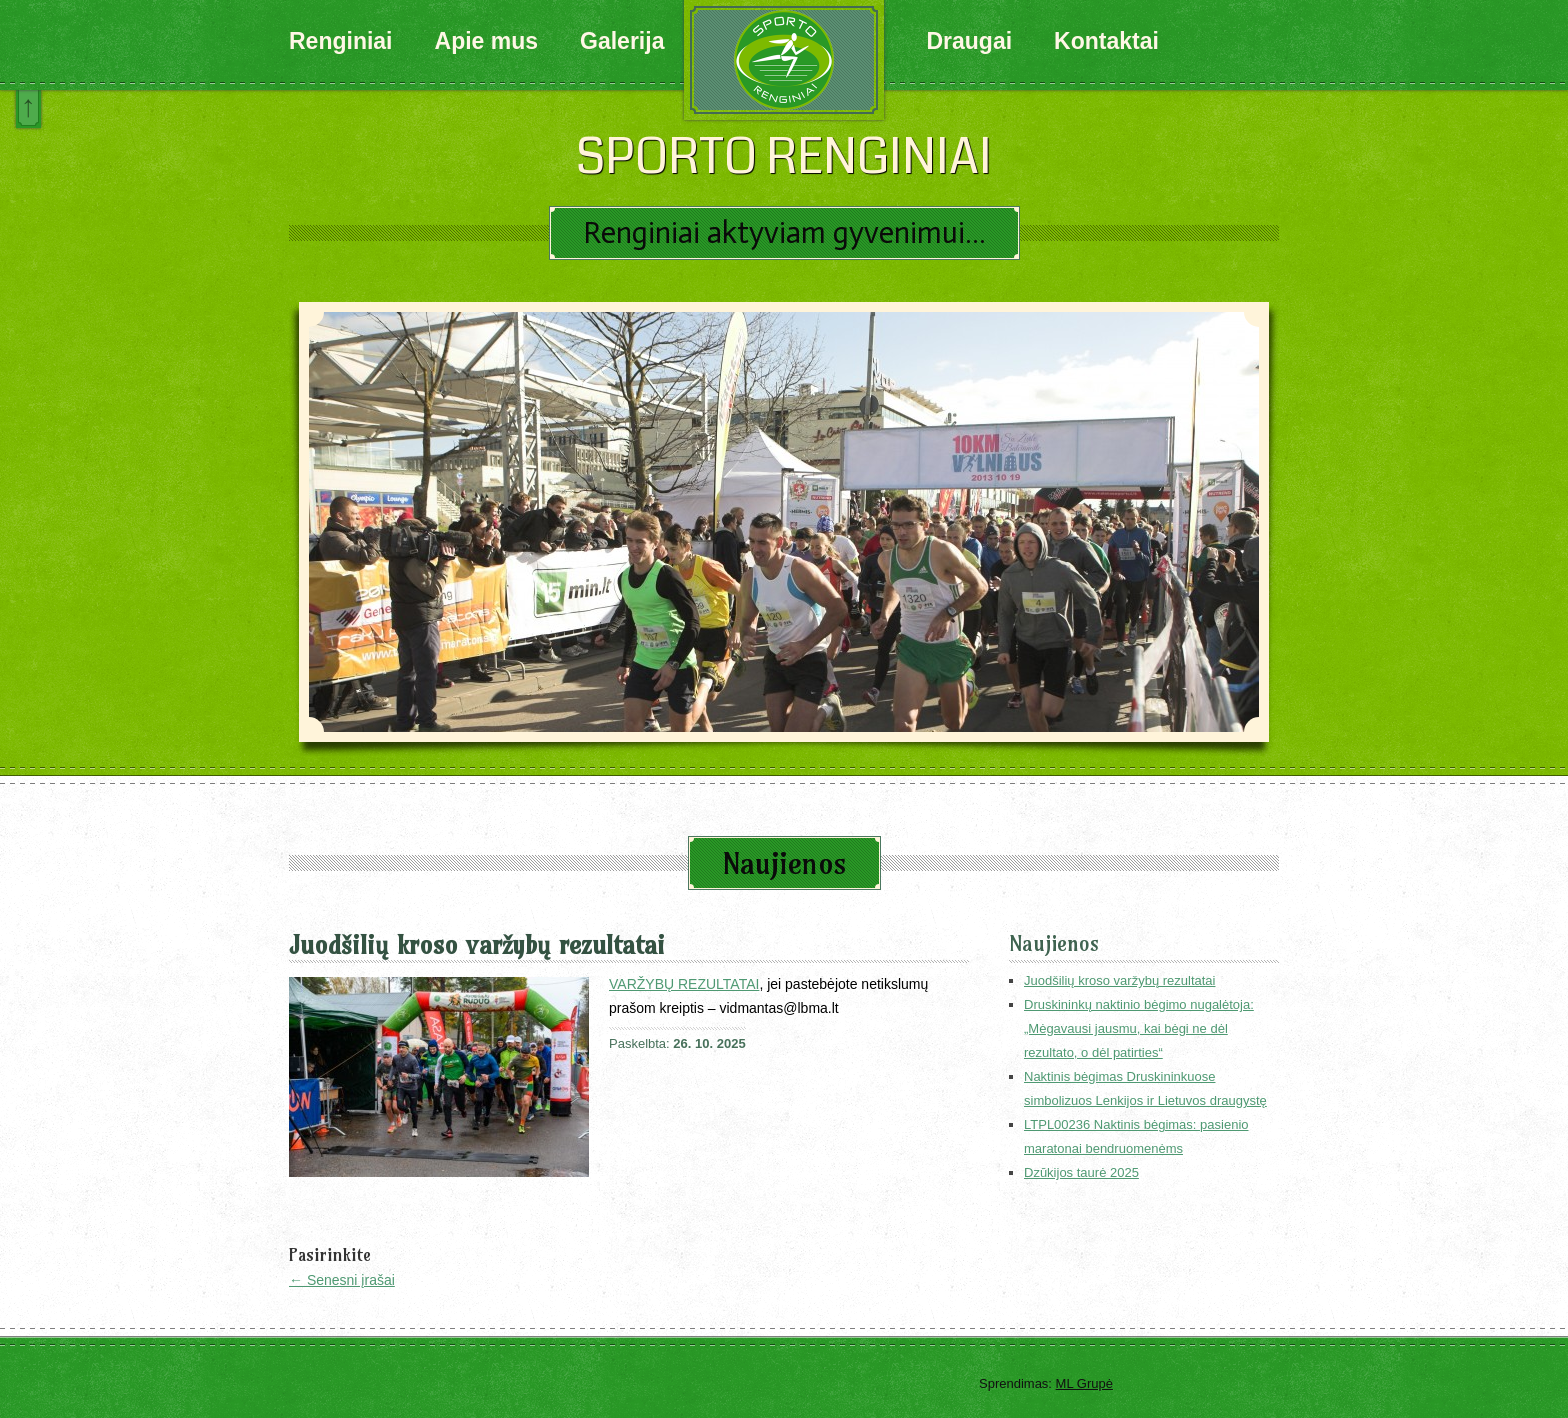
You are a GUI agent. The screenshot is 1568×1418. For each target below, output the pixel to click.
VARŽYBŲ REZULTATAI (684, 984)
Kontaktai (1106, 41)
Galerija (622, 41)
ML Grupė (1084, 1383)
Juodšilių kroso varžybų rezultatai (477, 945)
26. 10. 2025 (709, 1043)
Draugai (969, 41)
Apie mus (487, 41)
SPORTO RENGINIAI (784, 157)
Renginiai (341, 41)
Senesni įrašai (342, 1280)
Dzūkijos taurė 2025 (1081, 1172)
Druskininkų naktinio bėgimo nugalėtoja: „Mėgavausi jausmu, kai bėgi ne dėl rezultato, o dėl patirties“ (1139, 1028)
